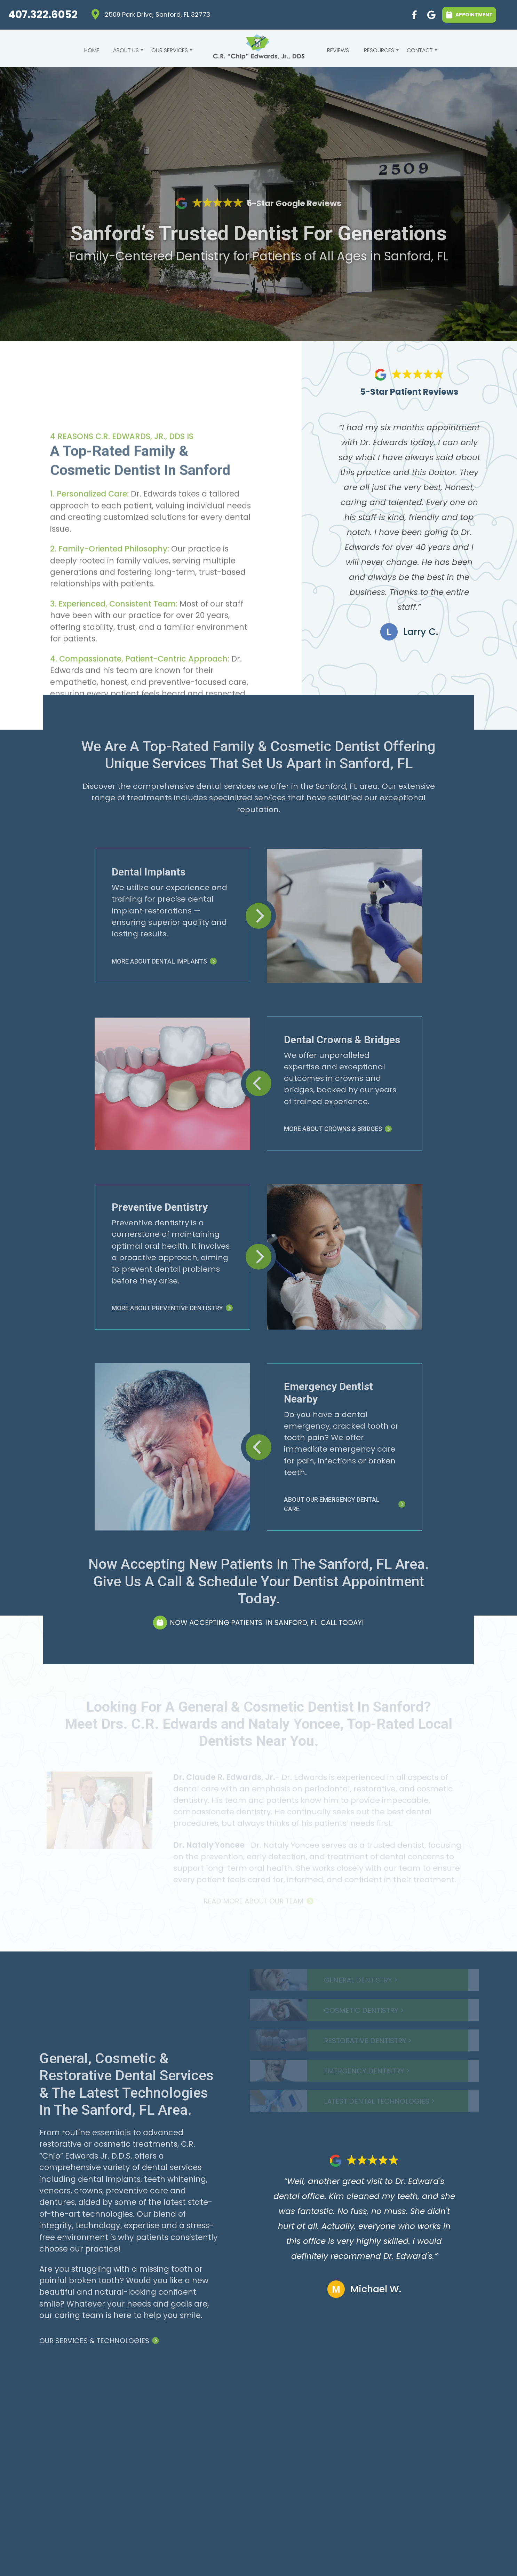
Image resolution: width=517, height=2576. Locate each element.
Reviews (338, 50)
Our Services (171, 52)
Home (92, 50)
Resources (380, 52)
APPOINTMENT (469, 14)
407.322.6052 (43, 14)
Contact (421, 52)
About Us (127, 52)
